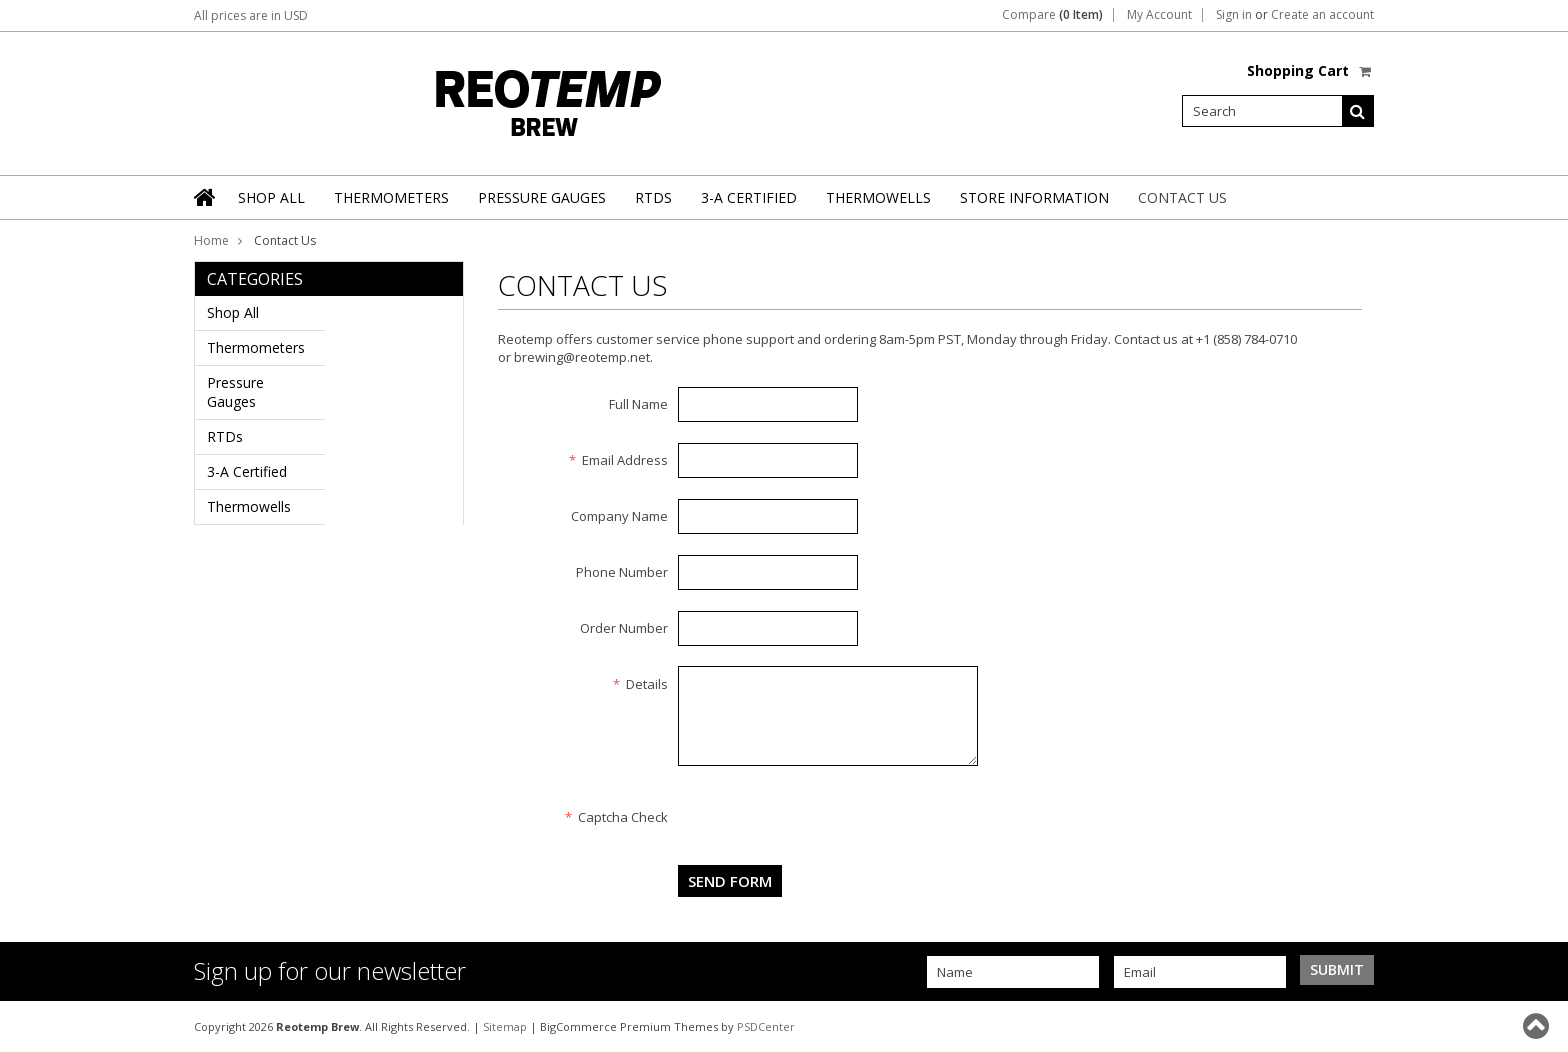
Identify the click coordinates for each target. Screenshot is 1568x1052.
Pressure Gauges (542, 197)
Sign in (1234, 15)
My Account (1159, 15)
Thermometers (391, 197)
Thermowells (878, 197)
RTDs (653, 197)
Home (211, 240)
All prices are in (251, 15)
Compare (1052, 15)
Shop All (271, 197)
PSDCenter (766, 1026)
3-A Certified (749, 197)
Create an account (1322, 15)
